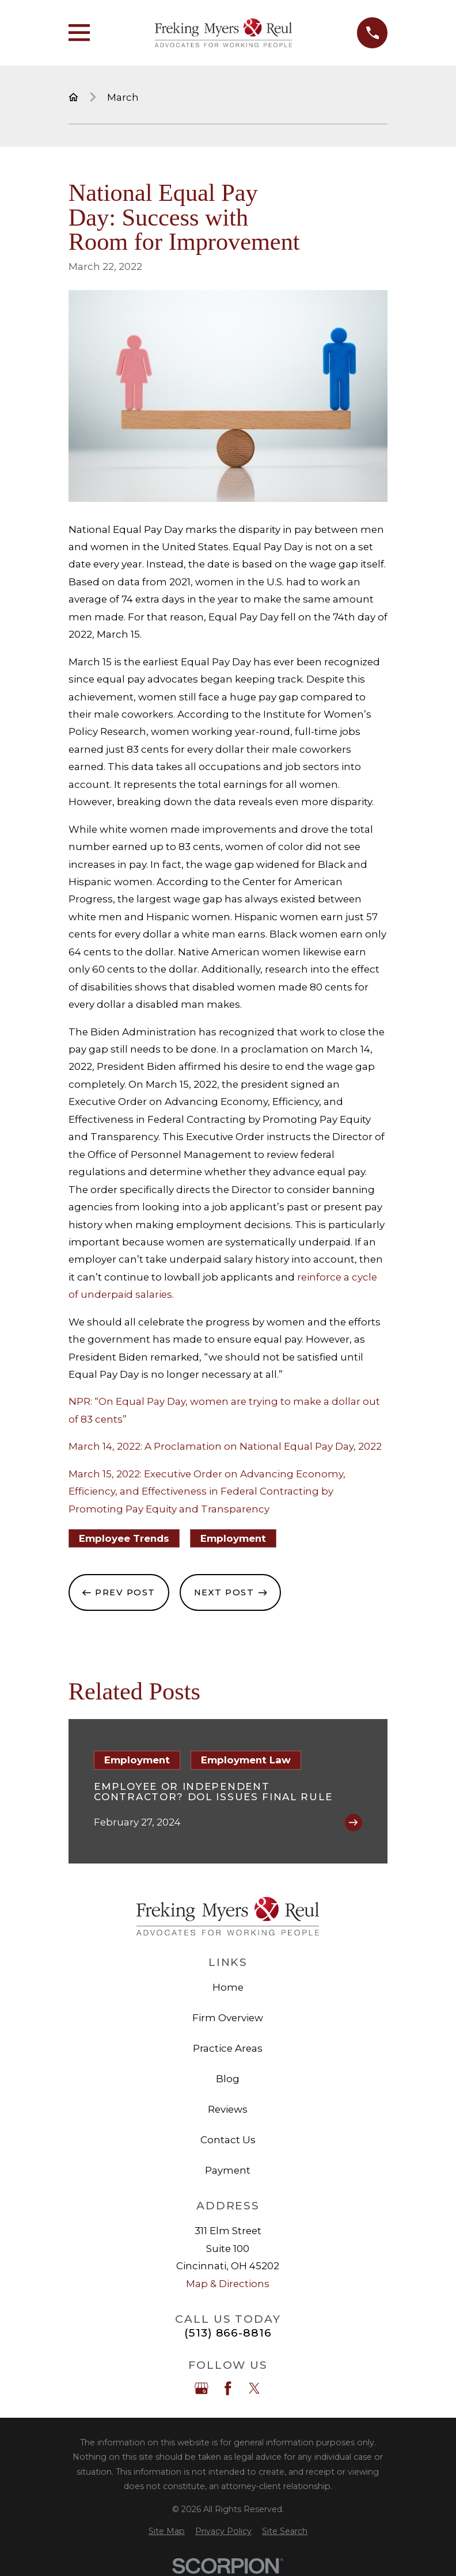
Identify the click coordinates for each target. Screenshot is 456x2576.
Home (228, 1987)
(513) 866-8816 (228, 2332)
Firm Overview (227, 2018)
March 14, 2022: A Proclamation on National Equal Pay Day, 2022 (225, 1446)
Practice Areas (228, 2048)
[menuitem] (167, 2531)
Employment (233, 1538)
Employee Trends (124, 1538)
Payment (227, 2170)
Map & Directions (227, 2283)
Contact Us (228, 2140)
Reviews (228, 2109)
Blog (228, 2079)
